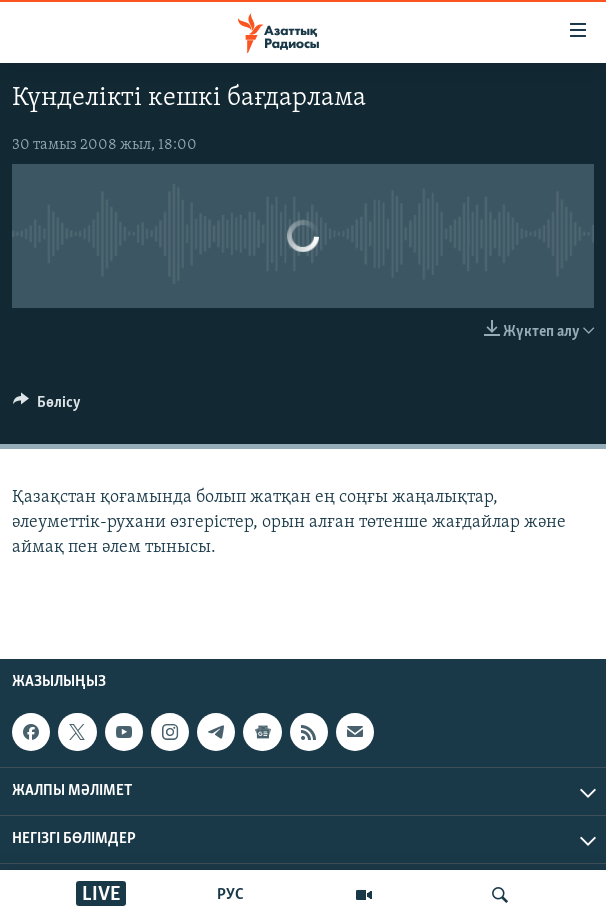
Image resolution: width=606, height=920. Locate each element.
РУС (230, 895)
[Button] (47, 407)
